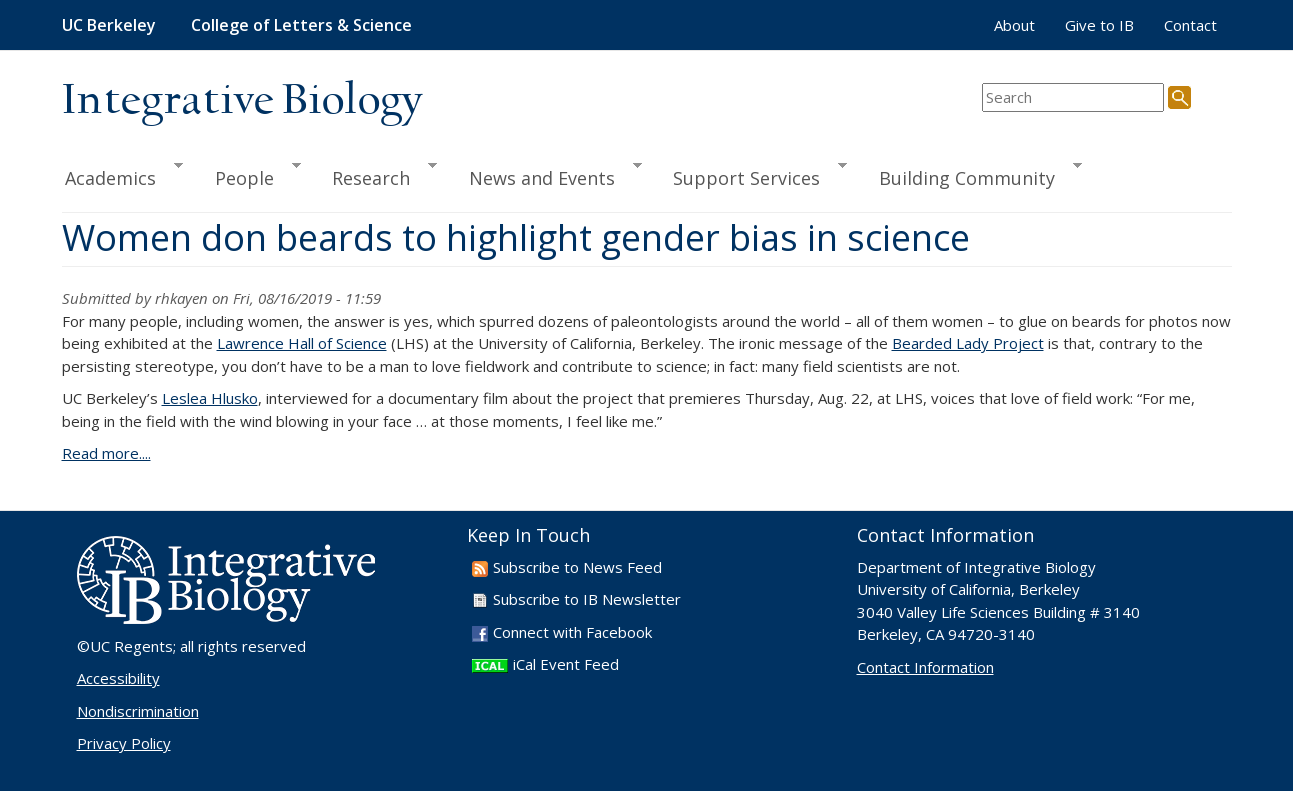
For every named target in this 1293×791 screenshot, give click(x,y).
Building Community (971, 175)
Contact (1190, 25)
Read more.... (106, 453)
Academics (123, 175)
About (1014, 25)
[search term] (1073, 97)
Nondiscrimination (138, 711)
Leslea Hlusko (210, 398)
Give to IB (1099, 25)
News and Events (546, 175)
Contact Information (925, 667)
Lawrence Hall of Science (302, 343)
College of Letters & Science (301, 25)
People (249, 175)
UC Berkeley (109, 25)
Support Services (751, 175)
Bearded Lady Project (968, 343)
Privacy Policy (124, 743)
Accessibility (118, 678)
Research (375, 175)
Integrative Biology (242, 101)
